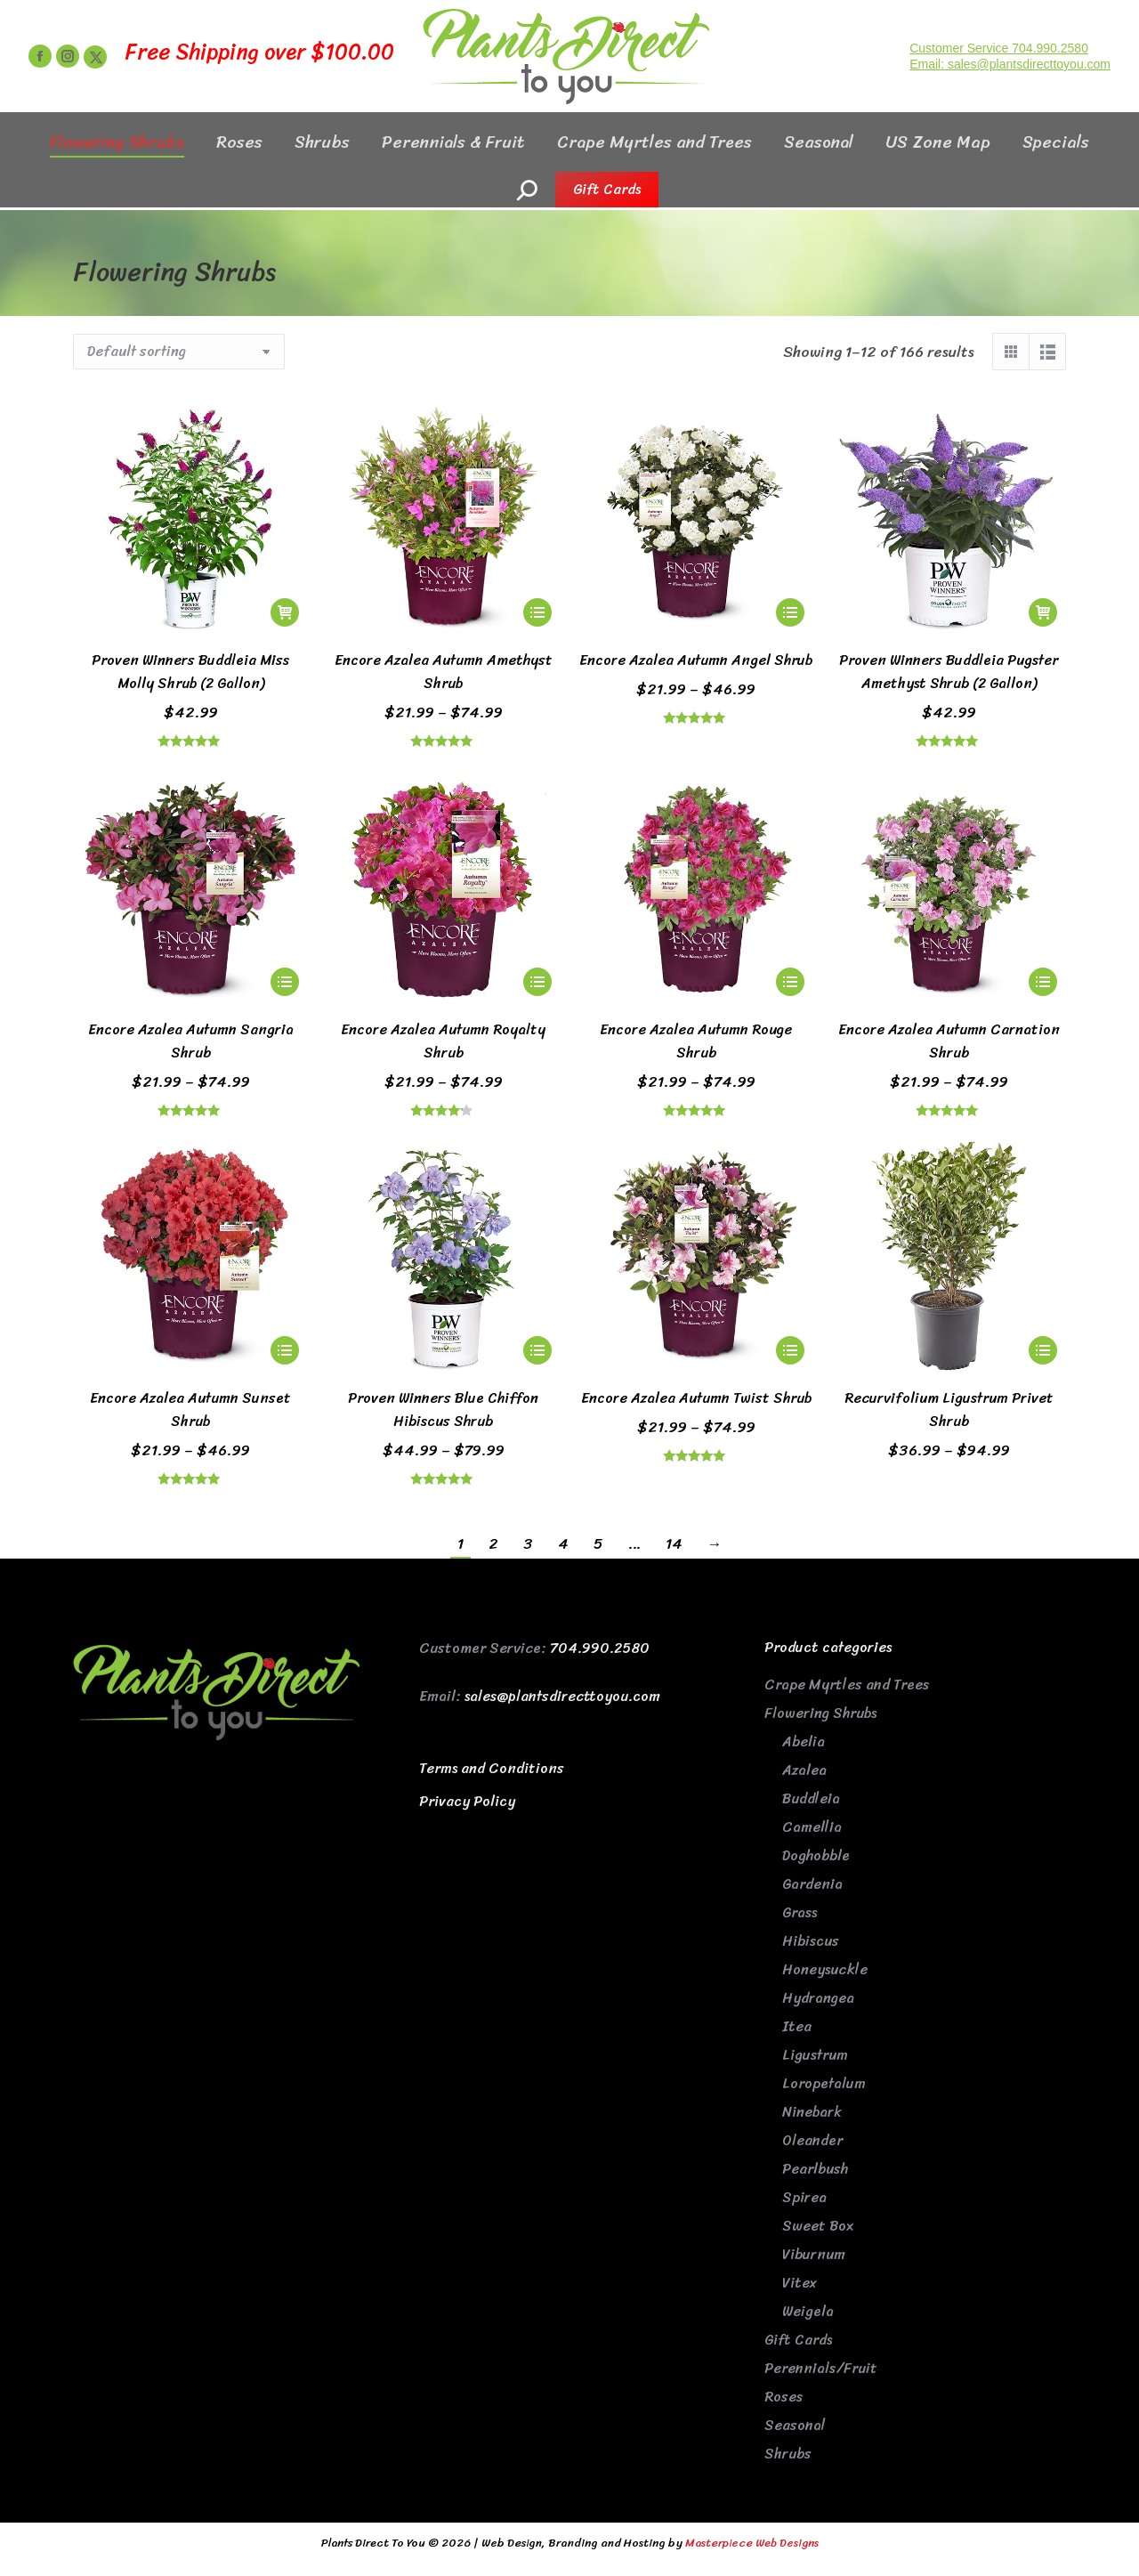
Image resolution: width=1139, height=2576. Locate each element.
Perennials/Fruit (820, 2368)
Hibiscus (810, 1941)
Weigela (808, 2311)
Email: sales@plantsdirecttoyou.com (1010, 96)
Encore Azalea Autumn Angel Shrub (695, 660)
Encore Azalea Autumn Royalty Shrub (443, 1041)
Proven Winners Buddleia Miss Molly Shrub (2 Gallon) (190, 671)
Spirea (804, 2197)
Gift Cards (798, 2340)
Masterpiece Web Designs (752, 2542)
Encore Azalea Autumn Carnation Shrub (949, 1041)
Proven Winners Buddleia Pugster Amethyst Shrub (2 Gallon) (948, 671)
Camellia (812, 1827)
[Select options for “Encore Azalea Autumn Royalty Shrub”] (537, 982)
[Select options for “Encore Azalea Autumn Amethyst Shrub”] (537, 612)
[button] (285, 612)
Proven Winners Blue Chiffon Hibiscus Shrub (443, 1409)
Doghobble (816, 1855)
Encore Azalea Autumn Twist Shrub (696, 1398)
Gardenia (812, 1884)
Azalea (804, 1770)
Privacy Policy (467, 1801)
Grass (799, 1912)
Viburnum (813, 2254)
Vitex (799, 2283)
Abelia (803, 1741)
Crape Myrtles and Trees (846, 1685)
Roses (783, 2397)
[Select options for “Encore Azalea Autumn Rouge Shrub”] (790, 982)
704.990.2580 (600, 1648)
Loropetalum (824, 2083)
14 (674, 1543)
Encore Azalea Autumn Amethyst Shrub (444, 671)
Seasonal (795, 2425)
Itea (797, 2026)
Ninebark (812, 2112)
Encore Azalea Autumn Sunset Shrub (190, 1409)
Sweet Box (817, 2226)
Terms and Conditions (491, 1768)
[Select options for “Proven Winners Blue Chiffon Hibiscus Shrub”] (537, 1350)
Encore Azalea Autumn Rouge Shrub (696, 1041)
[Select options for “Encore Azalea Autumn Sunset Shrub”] (285, 1350)
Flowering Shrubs (820, 1713)
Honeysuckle (825, 1969)
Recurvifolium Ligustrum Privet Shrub (949, 1409)
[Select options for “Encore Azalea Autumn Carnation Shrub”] (1043, 982)
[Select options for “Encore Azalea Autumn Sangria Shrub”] (285, 982)
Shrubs (788, 2454)
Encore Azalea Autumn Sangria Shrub (191, 1041)
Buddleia (811, 1798)
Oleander (812, 2140)
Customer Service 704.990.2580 (998, 80)
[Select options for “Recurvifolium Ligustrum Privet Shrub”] (1043, 1350)
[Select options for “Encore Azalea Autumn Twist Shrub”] (790, 1350)
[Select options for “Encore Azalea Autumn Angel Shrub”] (790, 612)
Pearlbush (815, 2169)
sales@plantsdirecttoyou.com (562, 1696)
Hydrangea (818, 1998)
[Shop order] (179, 351)
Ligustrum (815, 2055)
